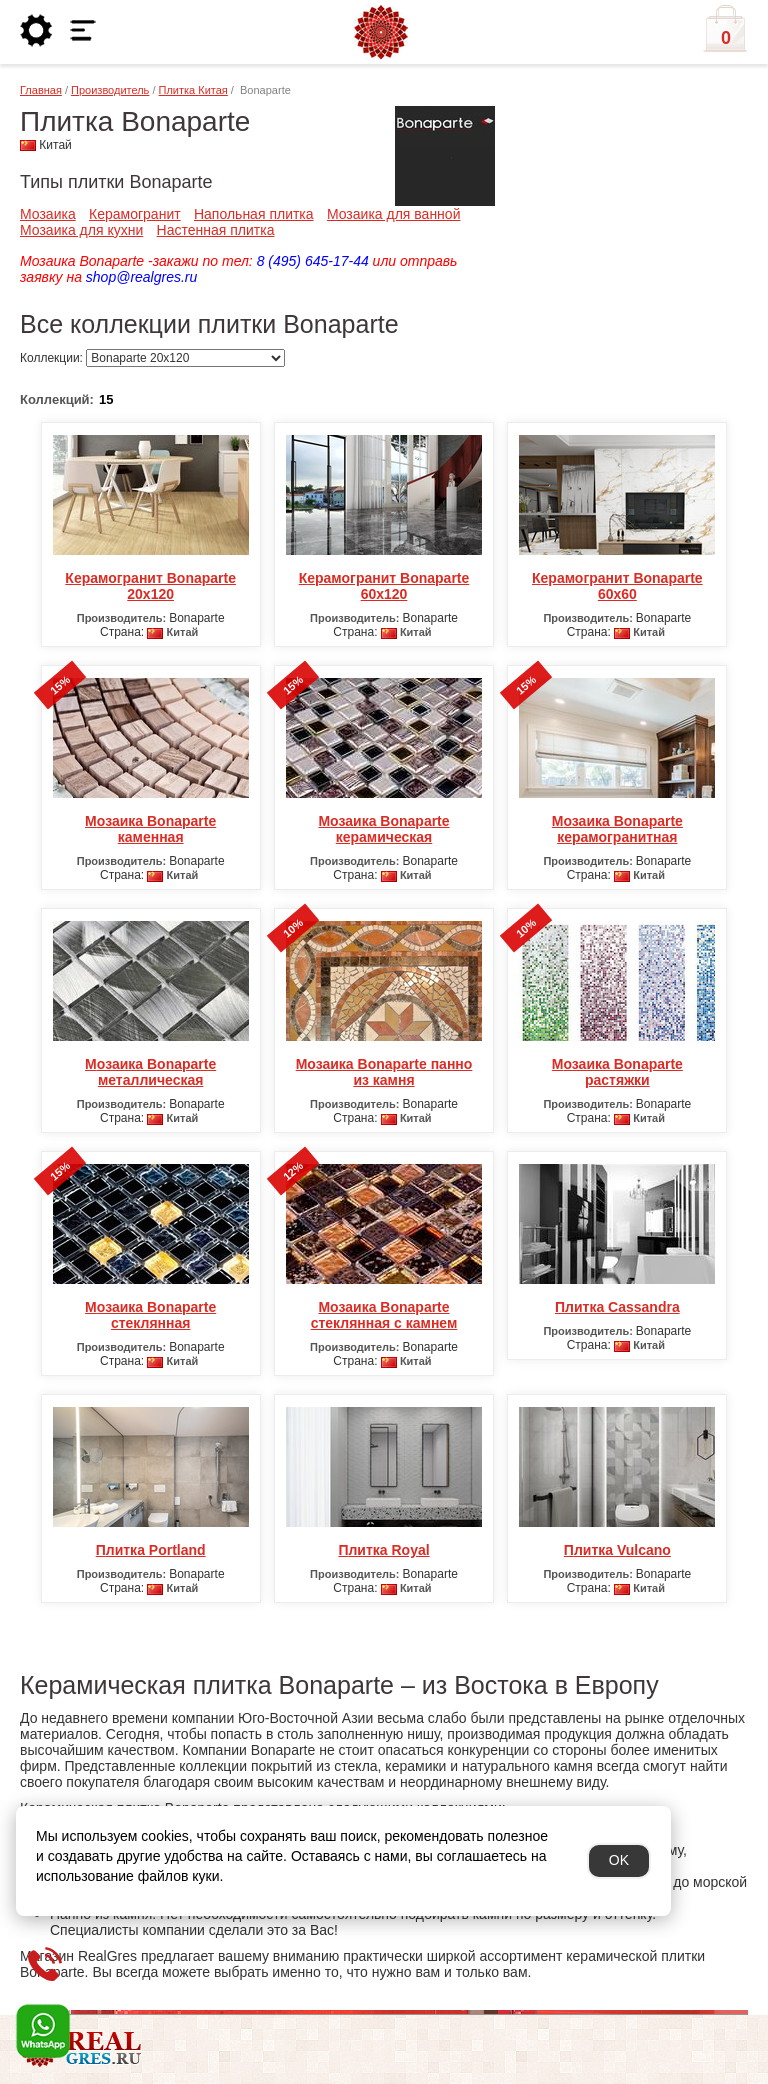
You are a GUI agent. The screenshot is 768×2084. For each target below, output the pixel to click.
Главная (41, 90)
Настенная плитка (216, 230)
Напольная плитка (254, 214)
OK (619, 1860)
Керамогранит (135, 214)
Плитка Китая (193, 90)
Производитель (110, 90)
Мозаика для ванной (394, 214)
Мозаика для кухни (81, 230)
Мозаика (48, 214)
